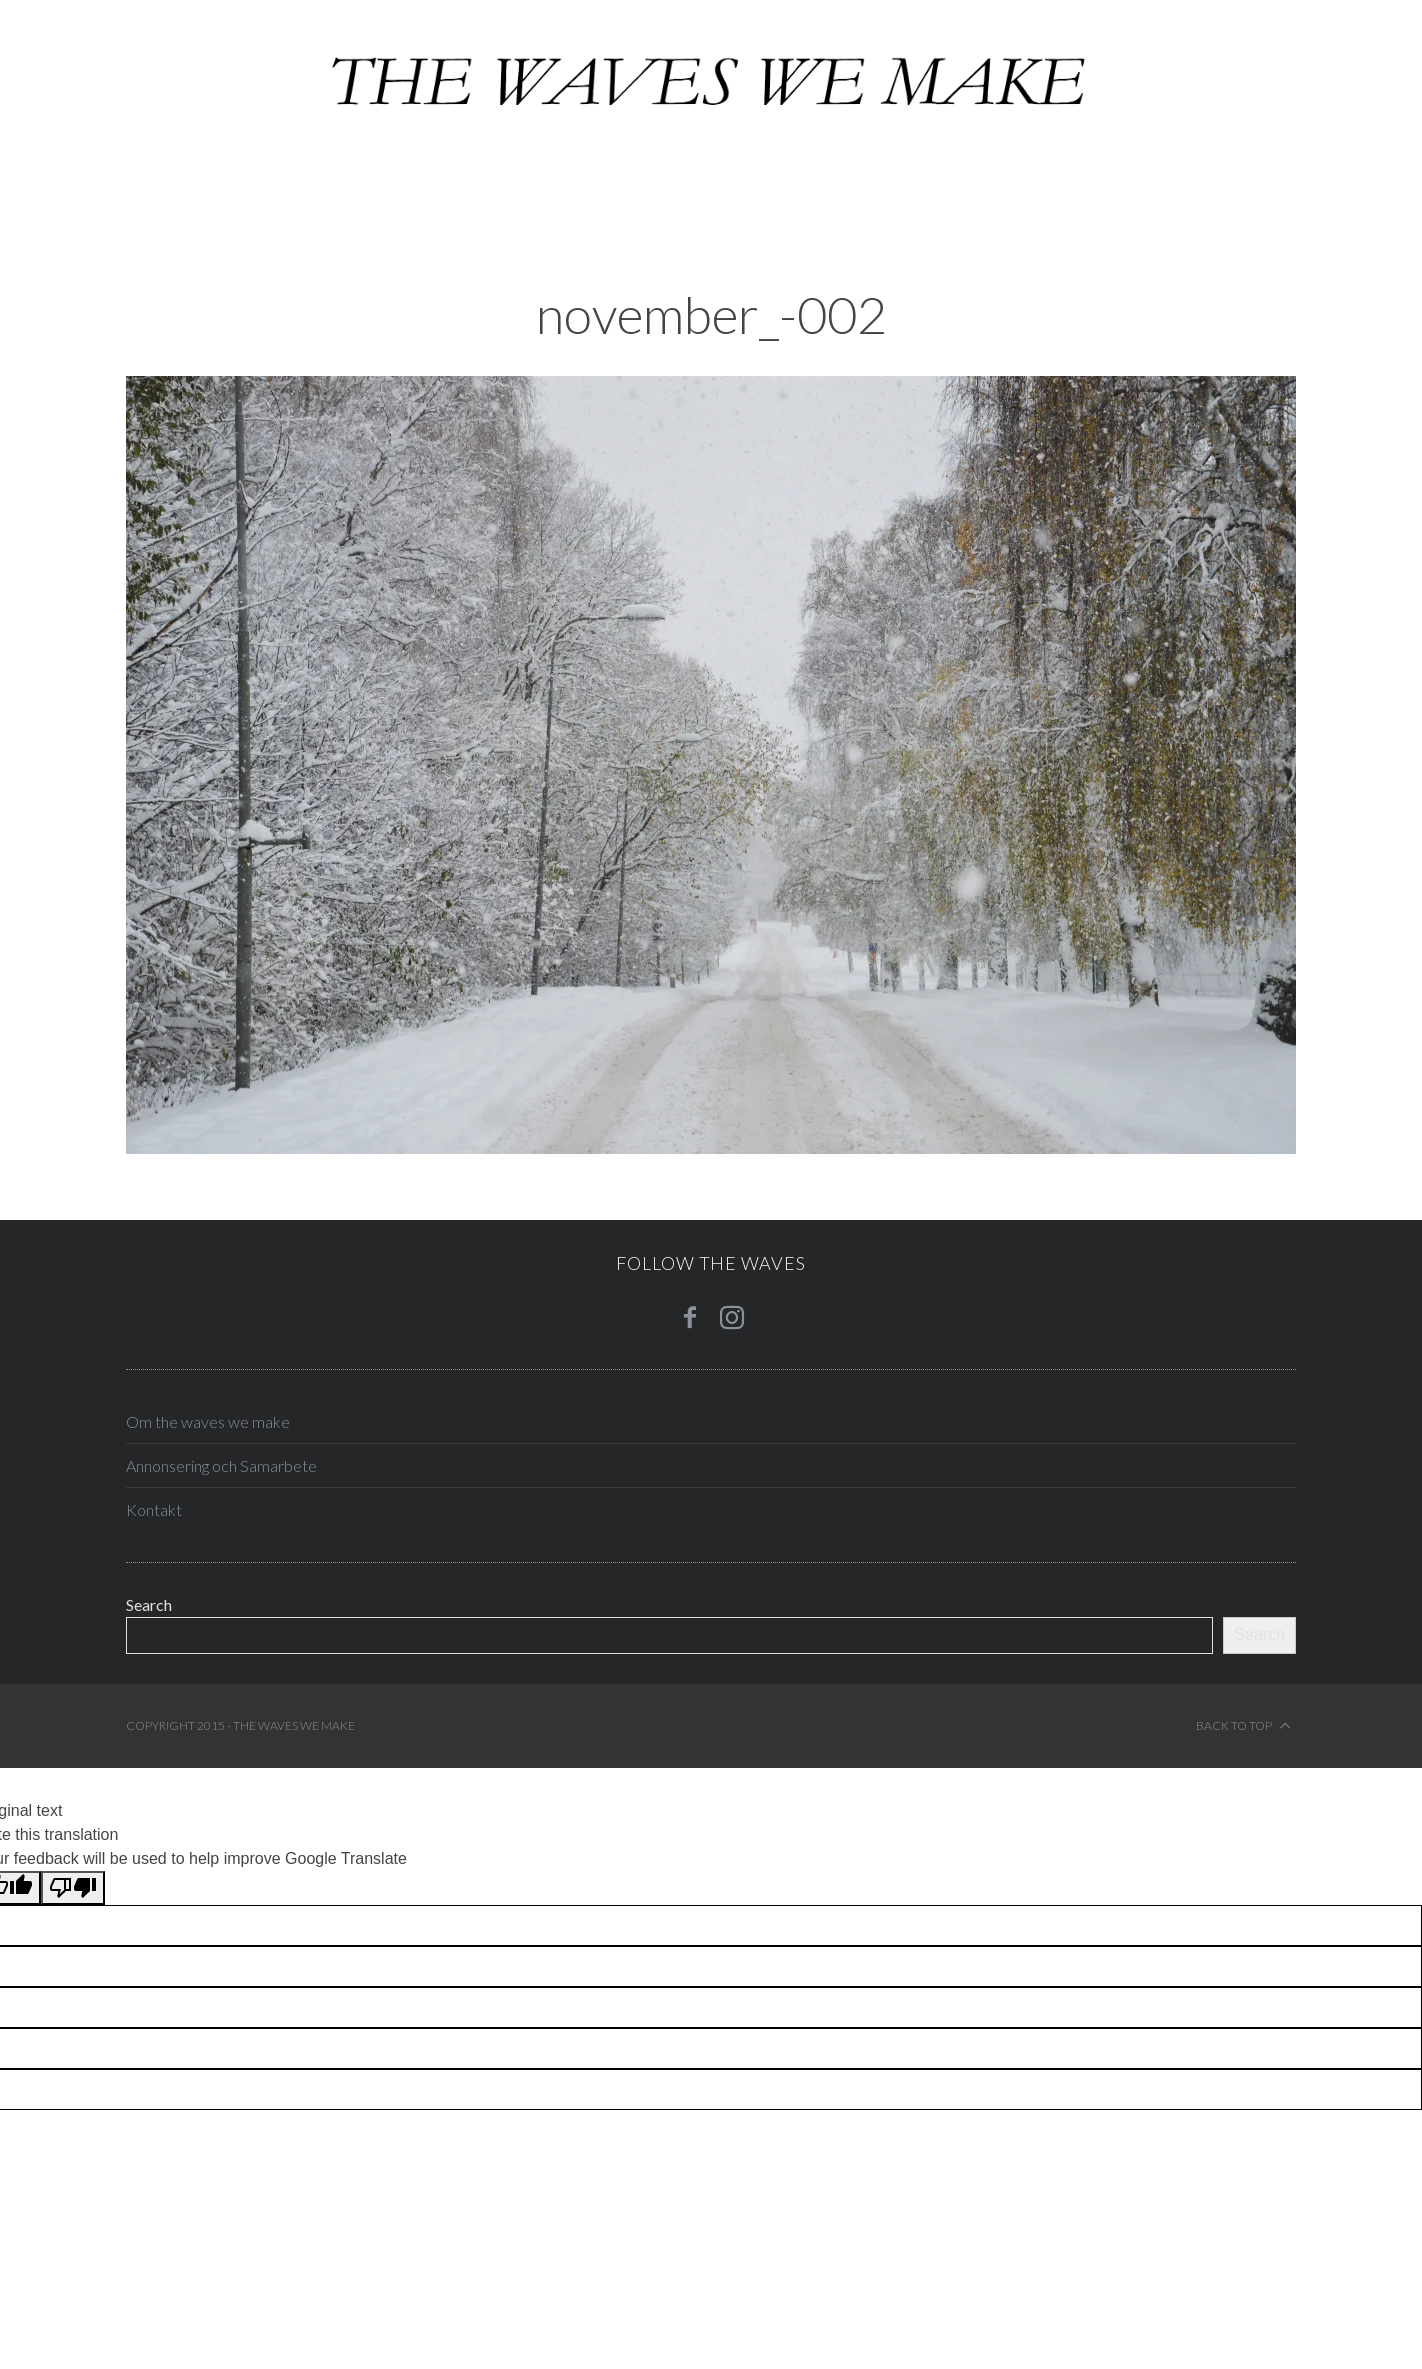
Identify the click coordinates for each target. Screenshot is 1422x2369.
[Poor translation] (73, 1888)
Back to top (1243, 1726)
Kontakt (154, 1509)
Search (149, 1604)
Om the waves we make (208, 1421)
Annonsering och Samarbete (221, 1465)
